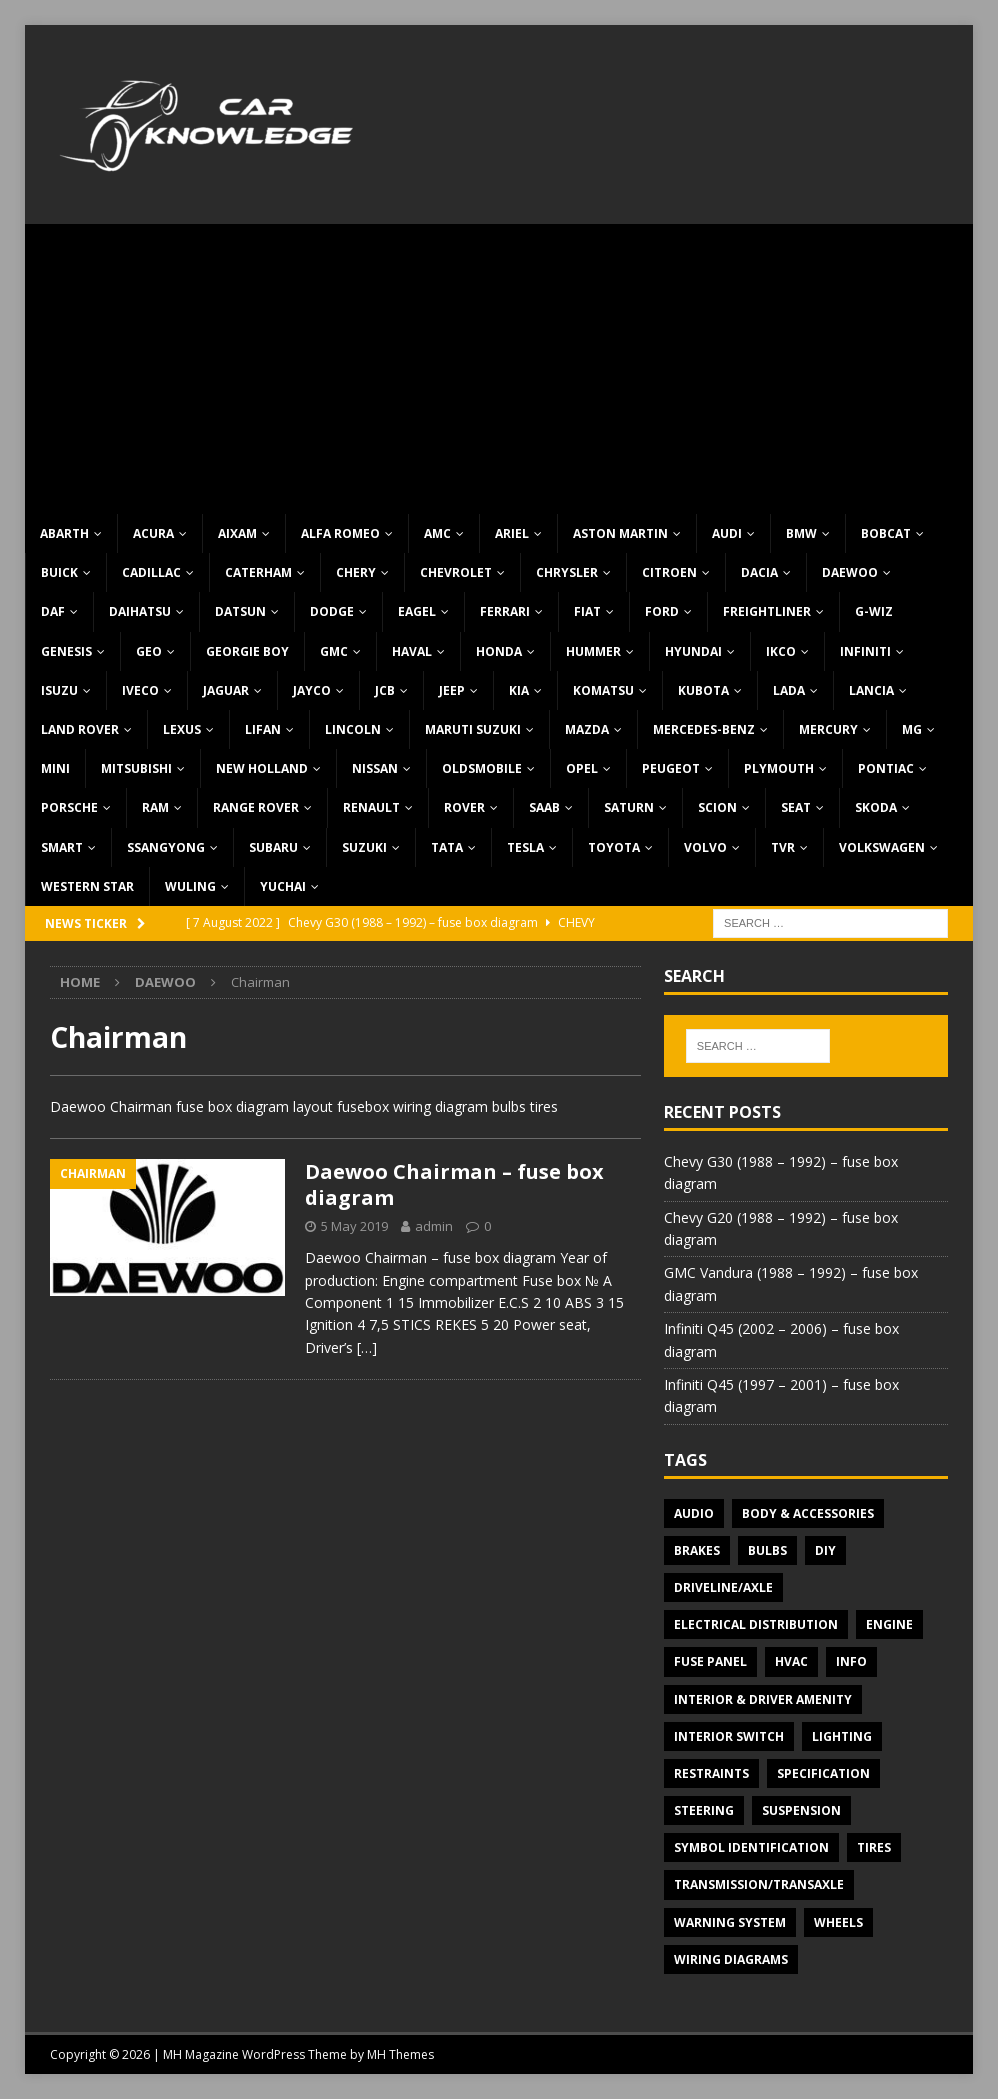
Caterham (258, 572)
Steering (704, 1810)
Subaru (273, 847)
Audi (727, 533)
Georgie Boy (247, 651)
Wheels (838, 1922)
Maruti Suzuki (473, 729)
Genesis (66, 651)
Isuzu (59, 690)
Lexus (182, 729)
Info (851, 1661)
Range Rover (256, 807)
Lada (789, 690)
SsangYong (166, 847)
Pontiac (886, 768)
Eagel (417, 611)
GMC (334, 651)
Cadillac (151, 572)
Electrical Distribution (756, 1624)
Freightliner (767, 611)
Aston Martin (620, 533)
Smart (62, 847)
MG (912, 729)
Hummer (593, 651)
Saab (544, 807)
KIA (519, 690)
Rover (464, 807)
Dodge (332, 611)
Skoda (876, 807)
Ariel (512, 533)
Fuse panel (710, 1661)
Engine (889, 1624)
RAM (155, 807)
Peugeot (671, 768)
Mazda (587, 729)
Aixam (237, 533)
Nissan (375, 768)
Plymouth (779, 768)
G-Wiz (874, 611)
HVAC (791, 1661)
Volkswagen (882, 847)
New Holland (262, 768)
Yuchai (283, 886)
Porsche (69, 807)
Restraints (711, 1773)
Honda (499, 651)
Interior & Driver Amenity (763, 1699)
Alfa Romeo (340, 533)
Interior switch (729, 1736)
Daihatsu (140, 611)
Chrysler (567, 572)
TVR (783, 847)
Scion (717, 807)
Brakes (697, 1550)
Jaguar (226, 690)
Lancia (871, 690)
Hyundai (693, 651)
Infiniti (865, 651)
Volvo (705, 847)
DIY (825, 1550)
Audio (694, 1513)
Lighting (842, 1736)
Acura (153, 533)
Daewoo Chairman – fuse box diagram (454, 1184)
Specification (823, 1773)
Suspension (801, 1810)
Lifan (263, 729)
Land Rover (80, 729)
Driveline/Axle (723, 1587)
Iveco (140, 690)
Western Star (87, 886)
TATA (447, 847)
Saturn (629, 807)
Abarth (64, 533)
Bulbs (767, 1550)
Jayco (312, 690)
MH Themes (400, 2054)
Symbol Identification (751, 1847)
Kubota (703, 690)
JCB (385, 690)
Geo (149, 651)
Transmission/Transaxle (759, 1884)
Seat (796, 807)
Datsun (240, 611)
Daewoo (850, 572)
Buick (59, 572)
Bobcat (886, 533)
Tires (874, 1847)
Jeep (452, 690)
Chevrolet (456, 572)
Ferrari (505, 611)
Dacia (759, 572)
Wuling (190, 886)
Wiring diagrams (731, 1959)
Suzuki (364, 847)
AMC (437, 533)
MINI (55, 768)
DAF (53, 611)
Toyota (614, 847)
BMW (801, 533)
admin (434, 1226)
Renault (371, 807)
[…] (367, 1347)
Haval (412, 651)
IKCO (781, 651)
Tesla (525, 847)
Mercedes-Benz (704, 729)
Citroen (669, 572)
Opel (582, 768)
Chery (356, 572)
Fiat (587, 611)
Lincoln (353, 729)
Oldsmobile (482, 768)
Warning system (730, 1922)
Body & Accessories (808, 1513)
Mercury (828, 729)
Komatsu (603, 690)
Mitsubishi (136, 768)
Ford (662, 611)
